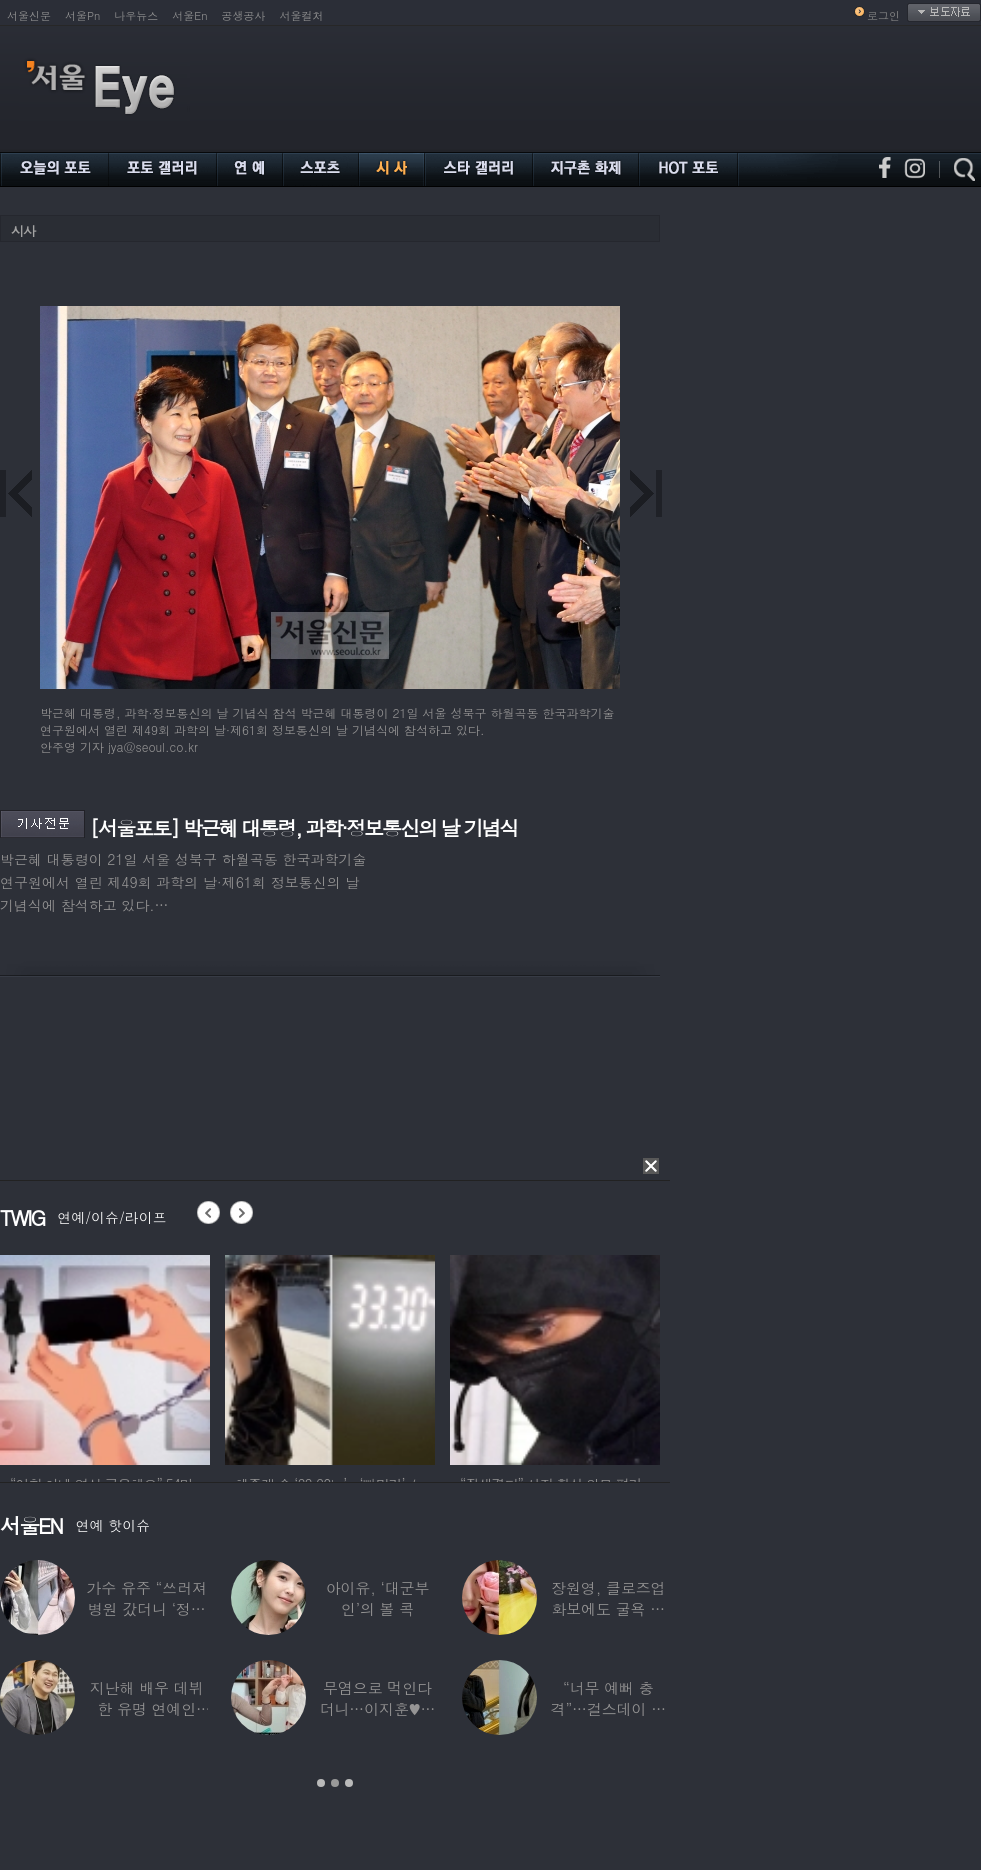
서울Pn (82, 15)
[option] (105, 1357)
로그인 (883, 15)
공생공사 (244, 15)
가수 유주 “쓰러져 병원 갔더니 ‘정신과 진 (146, 1608)
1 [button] (321, 1783)
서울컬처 (302, 15)
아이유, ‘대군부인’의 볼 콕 (378, 1598)
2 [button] (335, 1783)
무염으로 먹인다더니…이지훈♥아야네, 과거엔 (378, 1708)
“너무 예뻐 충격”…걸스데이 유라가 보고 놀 (609, 1708)
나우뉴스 (136, 15)
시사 (23, 230)
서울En (189, 15)
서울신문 (29, 15)
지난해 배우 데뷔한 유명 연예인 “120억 (147, 1708)
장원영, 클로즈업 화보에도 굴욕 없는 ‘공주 (608, 1608)
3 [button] (349, 1783)
